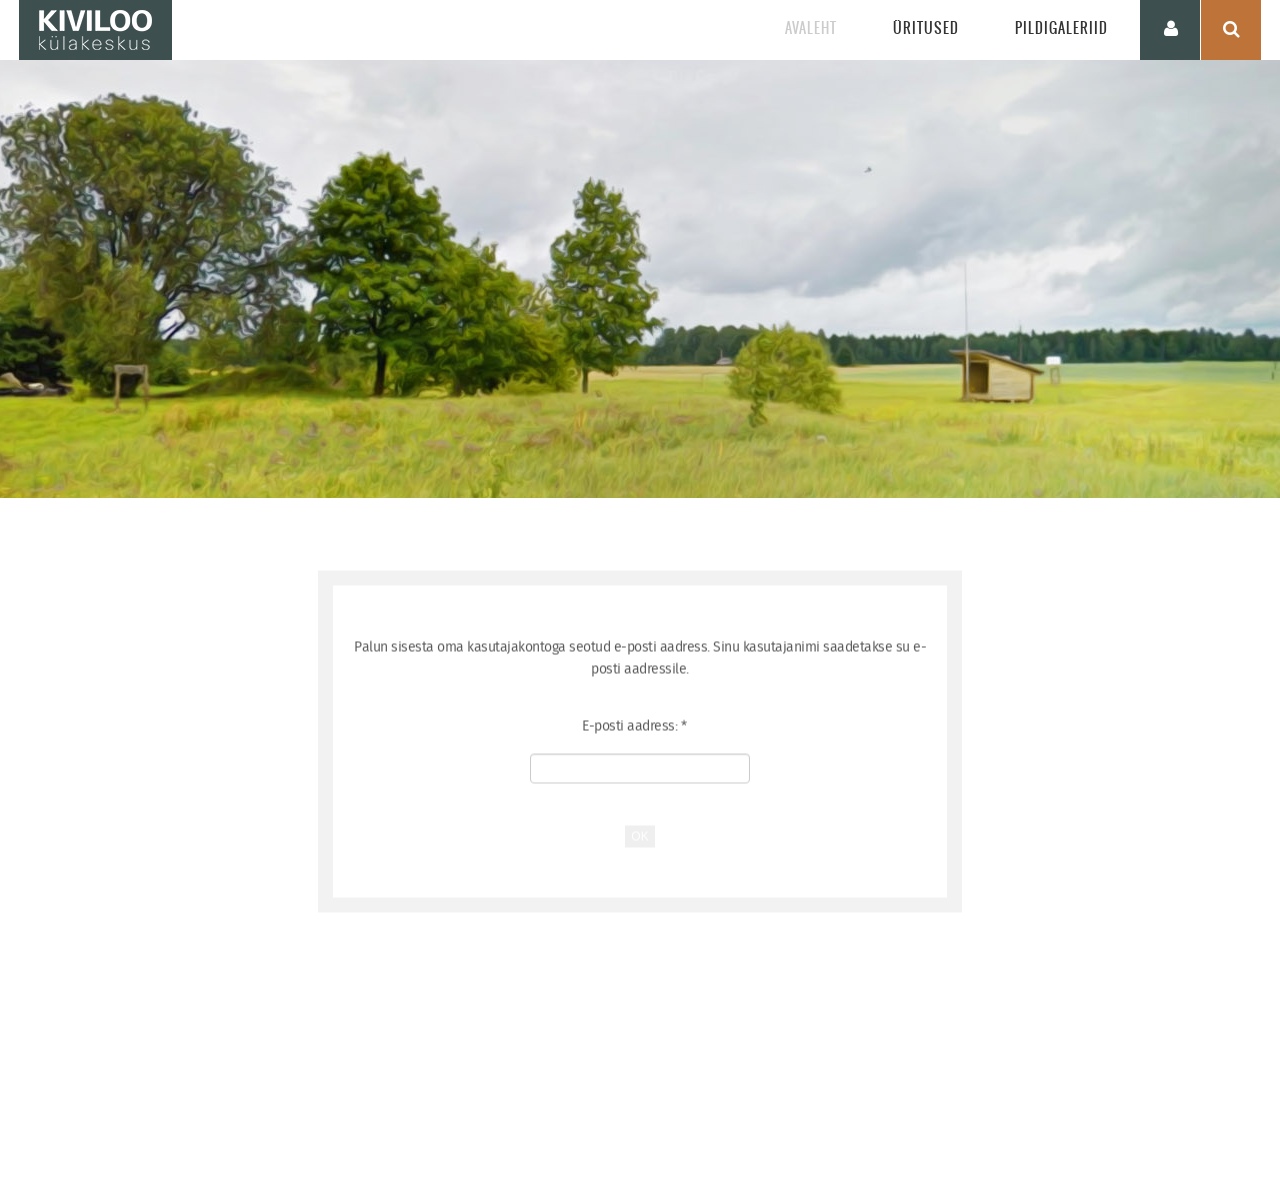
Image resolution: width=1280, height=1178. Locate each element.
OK (639, 847)
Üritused (926, 28)
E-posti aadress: (634, 737)
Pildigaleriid (1061, 28)
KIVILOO (95, 30)
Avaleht (811, 28)
